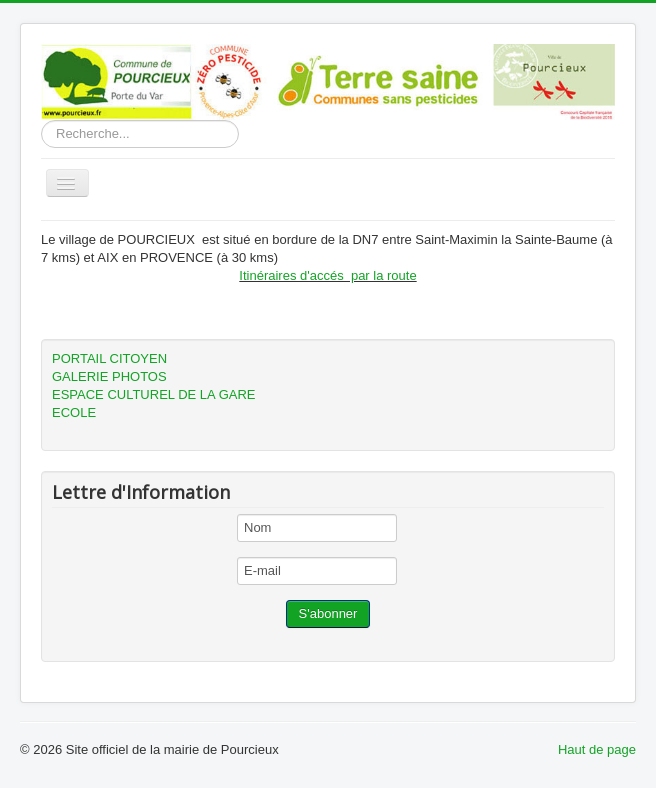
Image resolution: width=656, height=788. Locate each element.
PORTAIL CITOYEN (109, 358)
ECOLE (74, 412)
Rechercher (41, 120)
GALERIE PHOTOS (109, 376)
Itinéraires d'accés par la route (327, 275)
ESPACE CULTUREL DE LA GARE (154, 394)
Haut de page (597, 749)
